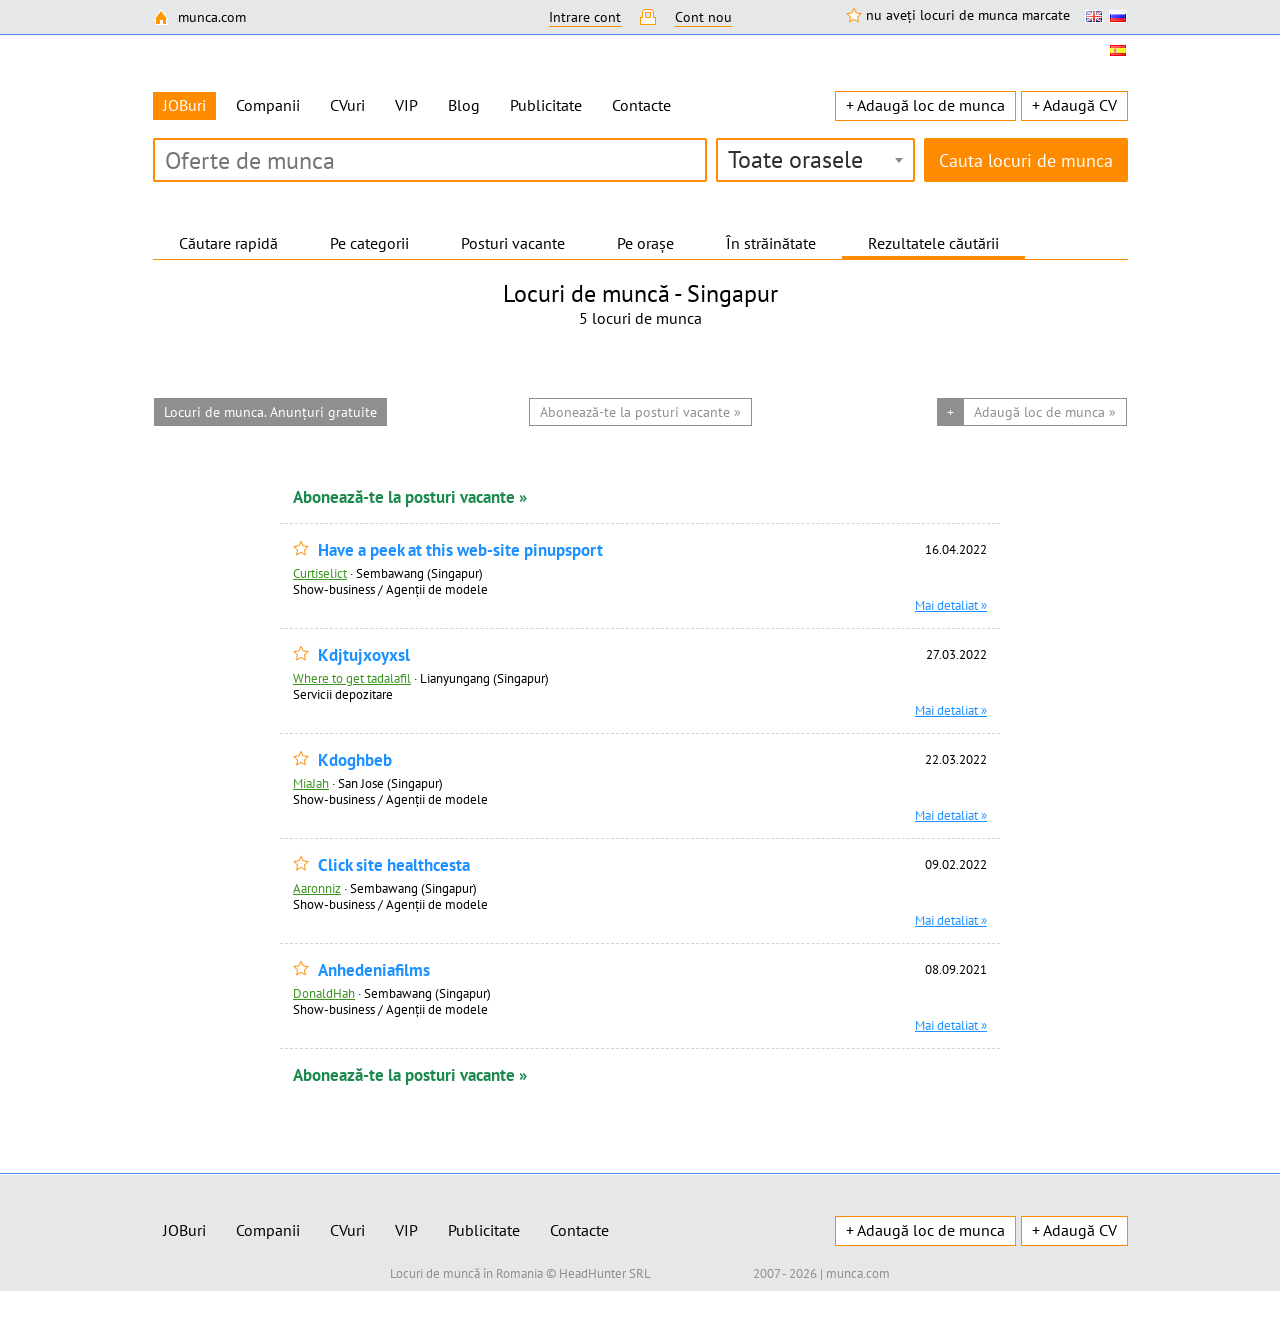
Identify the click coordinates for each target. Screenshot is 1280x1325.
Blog (464, 105)
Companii (268, 105)
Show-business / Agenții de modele (390, 589)
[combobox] (815, 160)
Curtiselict (320, 573)
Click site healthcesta (394, 865)
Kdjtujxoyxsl (364, 655)
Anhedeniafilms (374, 970)
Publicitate (546, 105)
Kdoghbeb (355, 760)
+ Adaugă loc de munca (925, 105)
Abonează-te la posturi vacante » (410, 497)
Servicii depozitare (343, 694)
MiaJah (311, 783)
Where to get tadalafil (352, 678)
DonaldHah (324, 993)
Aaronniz (317, 888)
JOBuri (184, 1230)
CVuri (347, 105)
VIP (406, 105)
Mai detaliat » (951, 605)
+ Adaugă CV (1074, 105)
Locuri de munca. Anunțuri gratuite (270, 412)
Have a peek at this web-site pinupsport (460, 550)
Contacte (641, 105)
